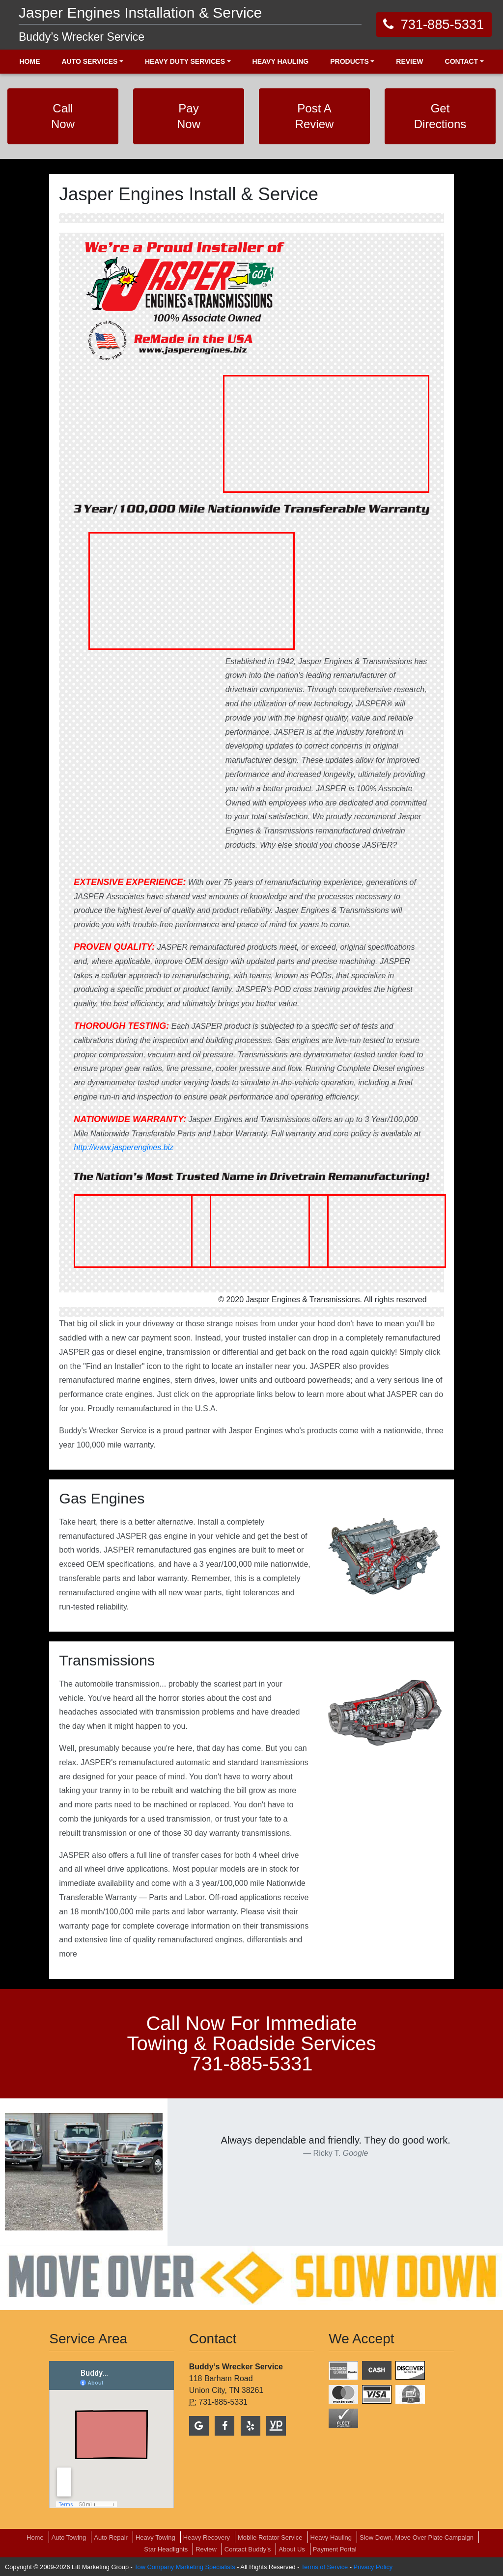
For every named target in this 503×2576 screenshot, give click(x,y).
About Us (292, 2549)
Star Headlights (166, 2549)
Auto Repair (111, 2537)
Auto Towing (69, 2537)
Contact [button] (461, 61)
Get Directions (440, 116)
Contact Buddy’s (247, 2549)
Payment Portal (335, 2549)
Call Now (63, 116)
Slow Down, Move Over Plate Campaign (417, 2537)
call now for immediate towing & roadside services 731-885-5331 (251, 2043)
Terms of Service (324, 2567)
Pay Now (188, 116)
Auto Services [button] (89, 61)
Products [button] (349, 61)
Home (35, 2537)
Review (206, 2549)
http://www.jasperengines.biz (123, 1147)
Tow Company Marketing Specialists (184, 2567)
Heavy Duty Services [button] (185, 61)
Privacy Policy (373, 2567)
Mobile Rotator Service (270, 2537)
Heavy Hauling (331, 2537)
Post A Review (314, 116)
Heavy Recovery (206, 2537)
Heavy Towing (155, 2537)
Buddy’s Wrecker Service (81, 36)
